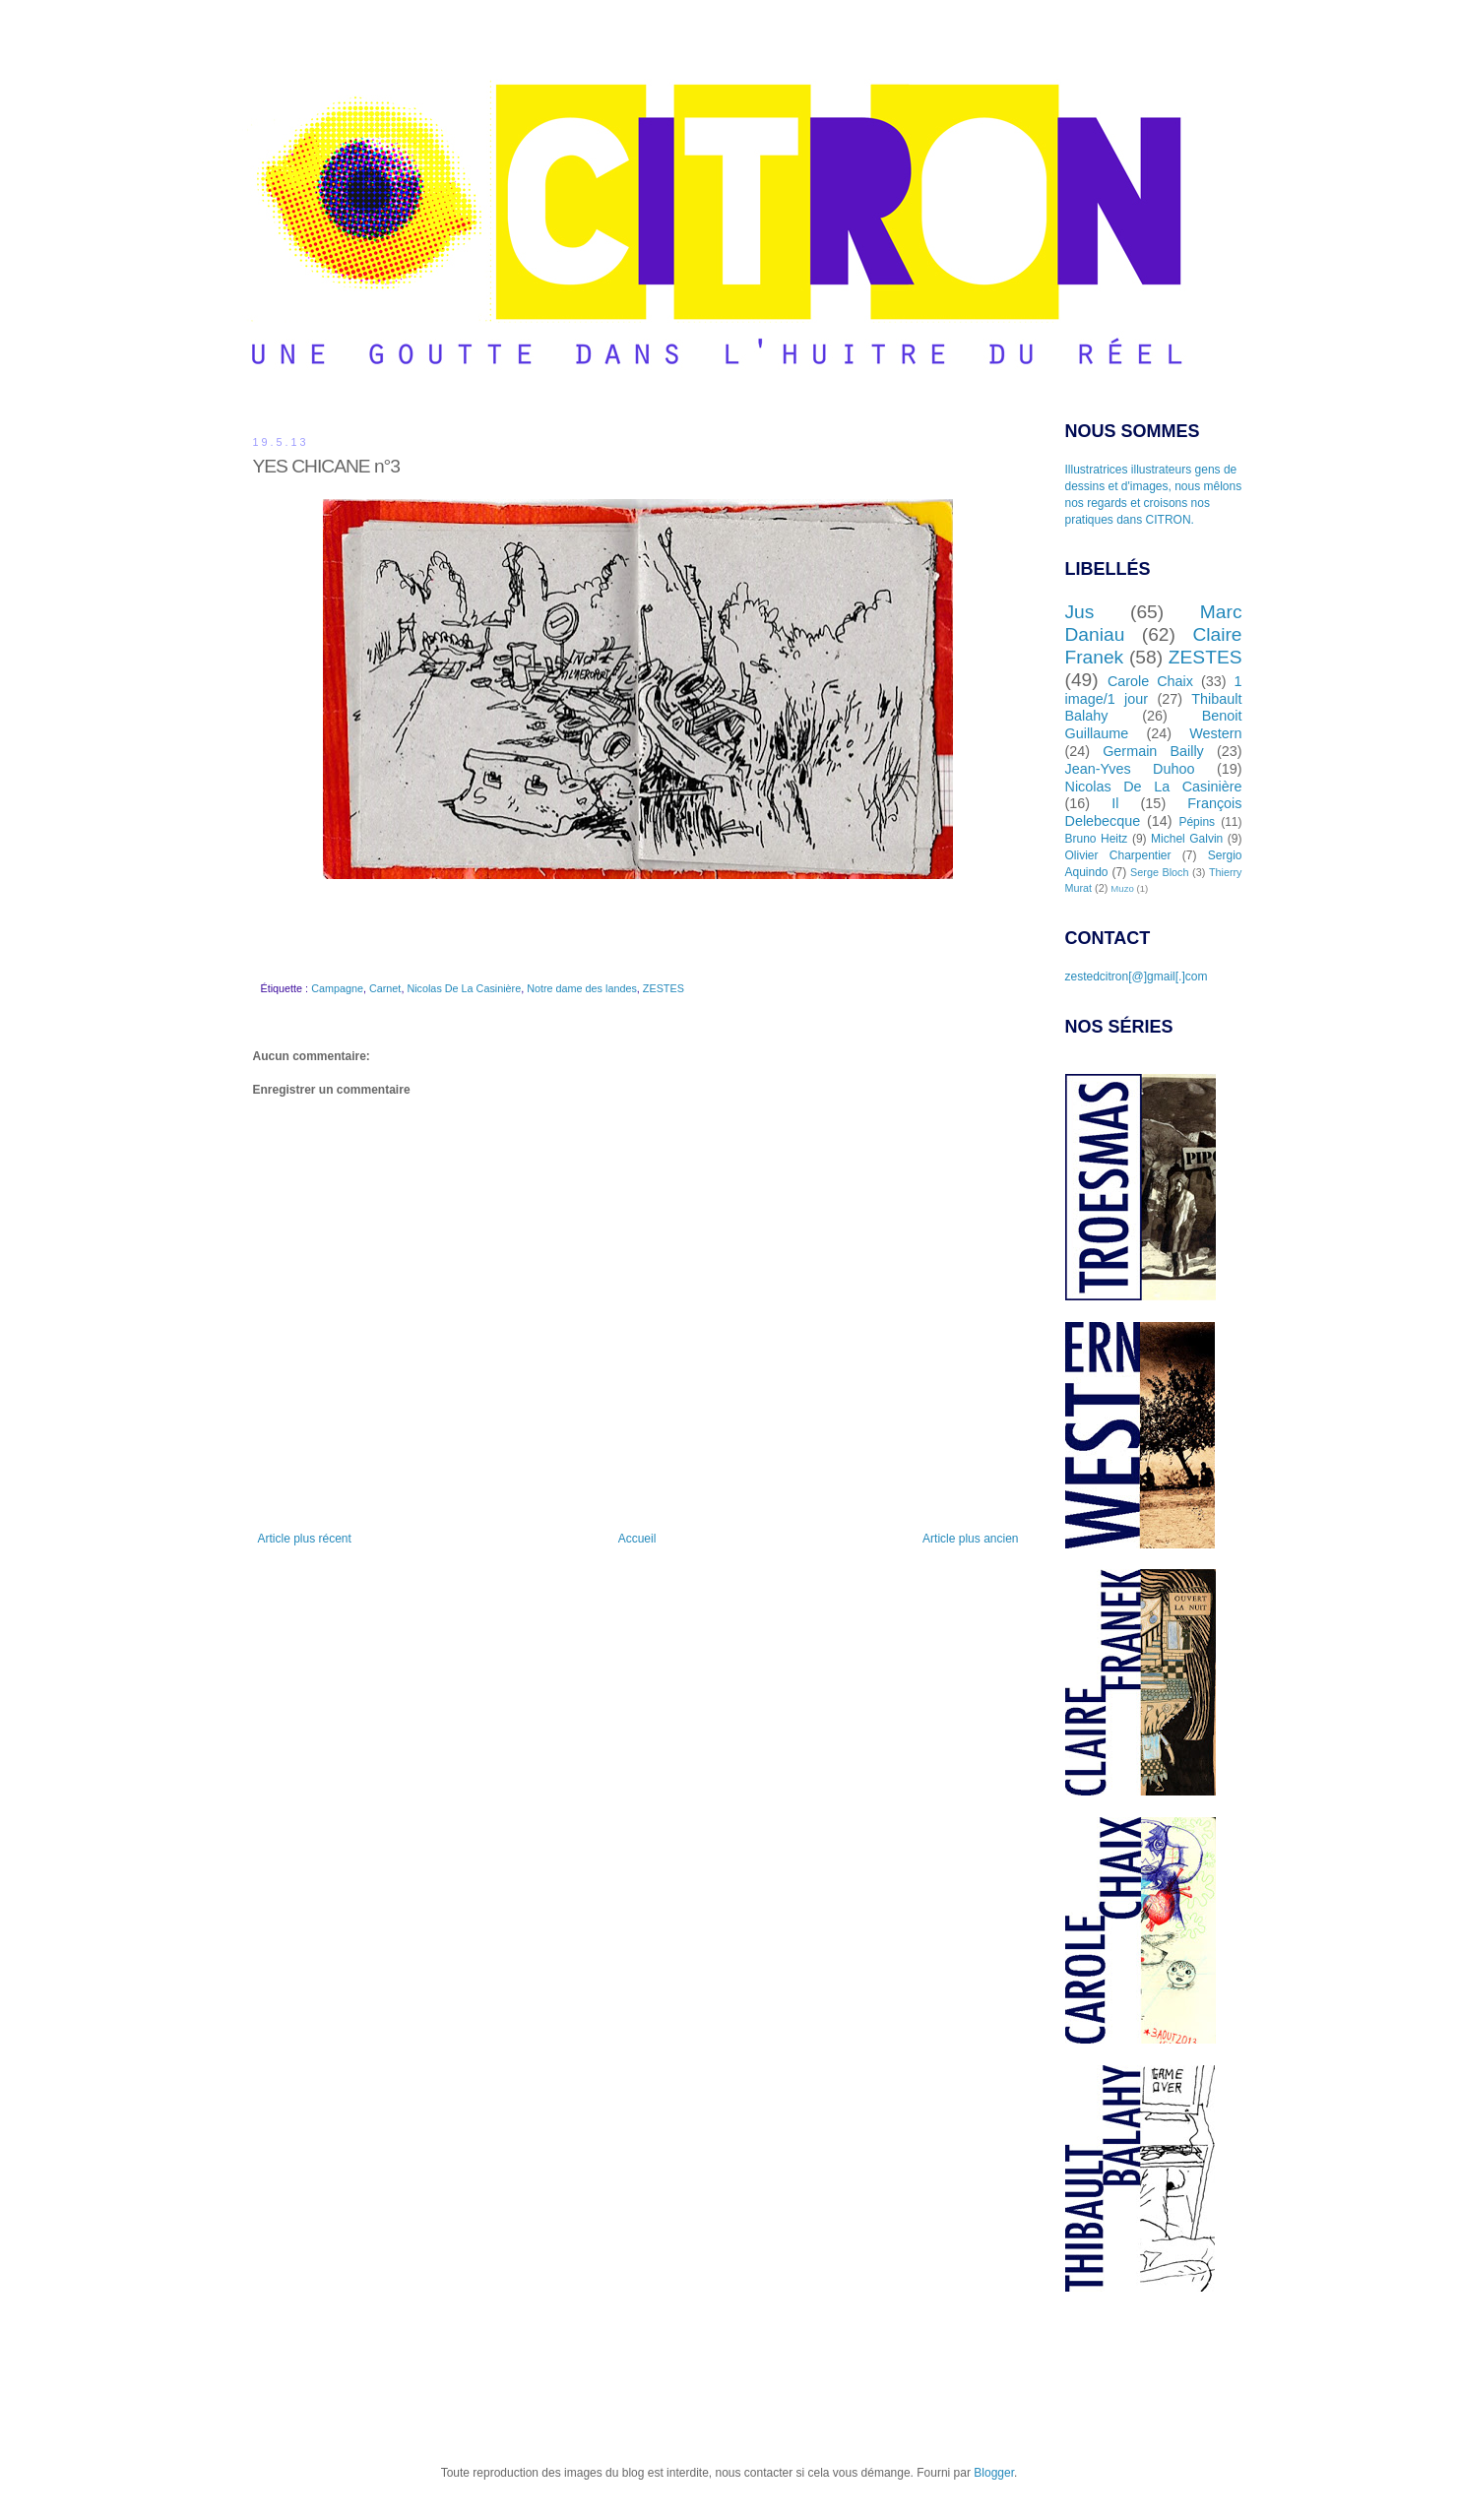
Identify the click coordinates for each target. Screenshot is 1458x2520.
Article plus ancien (970, 1538)
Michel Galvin (1187, 839)
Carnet (385, 988)
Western (1215, 733)
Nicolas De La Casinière (464, 988)
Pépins (1196, 822)
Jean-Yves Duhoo (1130, 769)
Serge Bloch (1159, 872)
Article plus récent (304, 1538)
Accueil (637, 1538)
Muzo (1121, 888)
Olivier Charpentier (1118, 855)
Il (1114, 803)
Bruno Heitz (1096, 839)
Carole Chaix (1150, 681)
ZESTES (663, 988)
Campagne (337, 988)
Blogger (994, 2473)
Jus (1080, 611)
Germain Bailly (1153, 751)
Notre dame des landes (582, 988)
